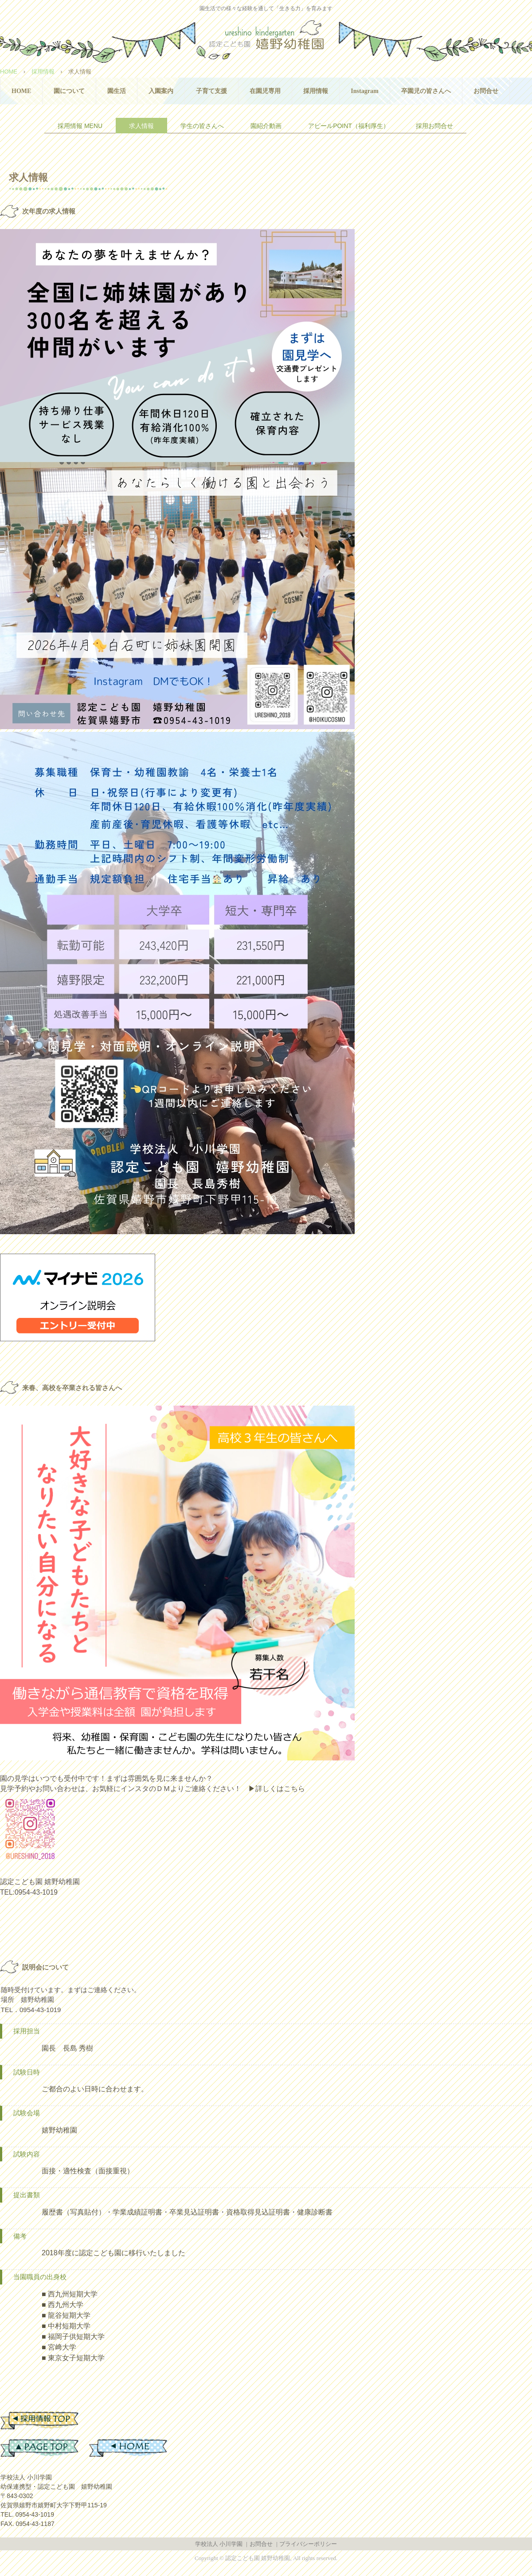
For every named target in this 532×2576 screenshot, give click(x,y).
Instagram (364, 91)
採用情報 (315, 91)
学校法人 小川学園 (219, 2544)
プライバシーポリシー (308, 2544)
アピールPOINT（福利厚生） (348, 125)
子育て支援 (211, 91)
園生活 (116, 91)
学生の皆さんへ (202, 125)
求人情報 (141, 125)
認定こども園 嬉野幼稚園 (266, 38)
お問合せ (485, 91)
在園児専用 (265, 91)
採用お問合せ (434, 125)
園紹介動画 (266, 125)
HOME (21, 91)
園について (69, 91)
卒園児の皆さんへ (426, 91)
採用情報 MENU (80, 125)
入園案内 (161, 91)
